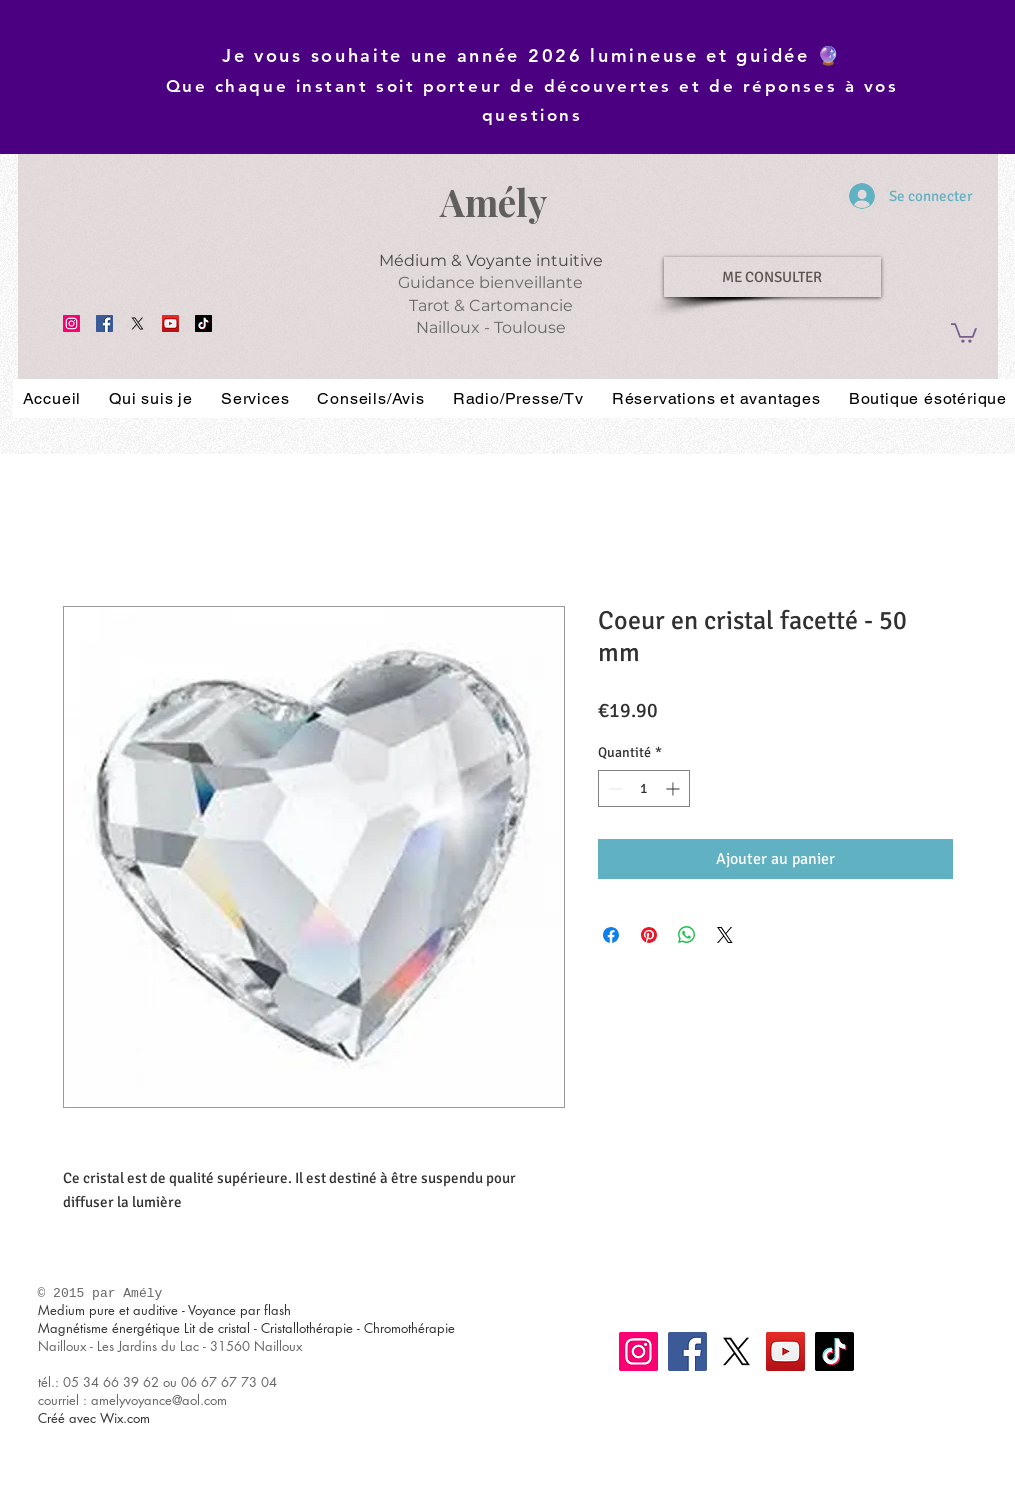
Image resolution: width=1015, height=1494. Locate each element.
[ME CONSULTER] (772, 277)
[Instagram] (71, 323)
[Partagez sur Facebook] (611, 935)
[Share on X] (725, 935)
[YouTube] (170, 323)
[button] (964, 332)
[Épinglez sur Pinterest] (649, 935)
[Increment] (674, 788)
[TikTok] (203, 323)
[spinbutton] (644, 788)
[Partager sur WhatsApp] (687, 935)
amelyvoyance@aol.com (159, 1400)
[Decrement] (613, 788)
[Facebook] (104, 323)
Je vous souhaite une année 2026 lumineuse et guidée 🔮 (532, 55)
